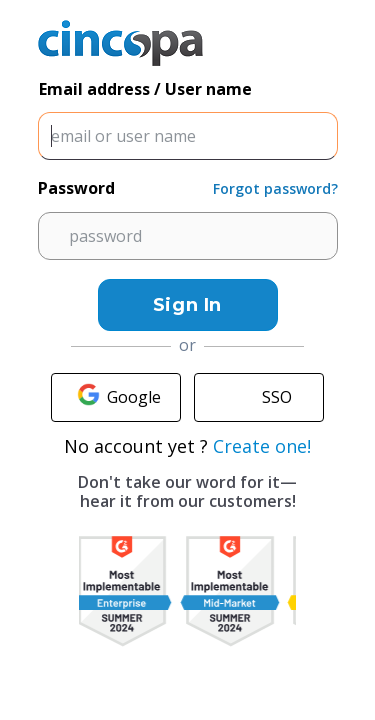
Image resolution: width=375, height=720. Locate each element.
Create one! (262, 446)
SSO (259, 397)
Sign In (187, 305)
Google (116, 397)
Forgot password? (275, 188)
